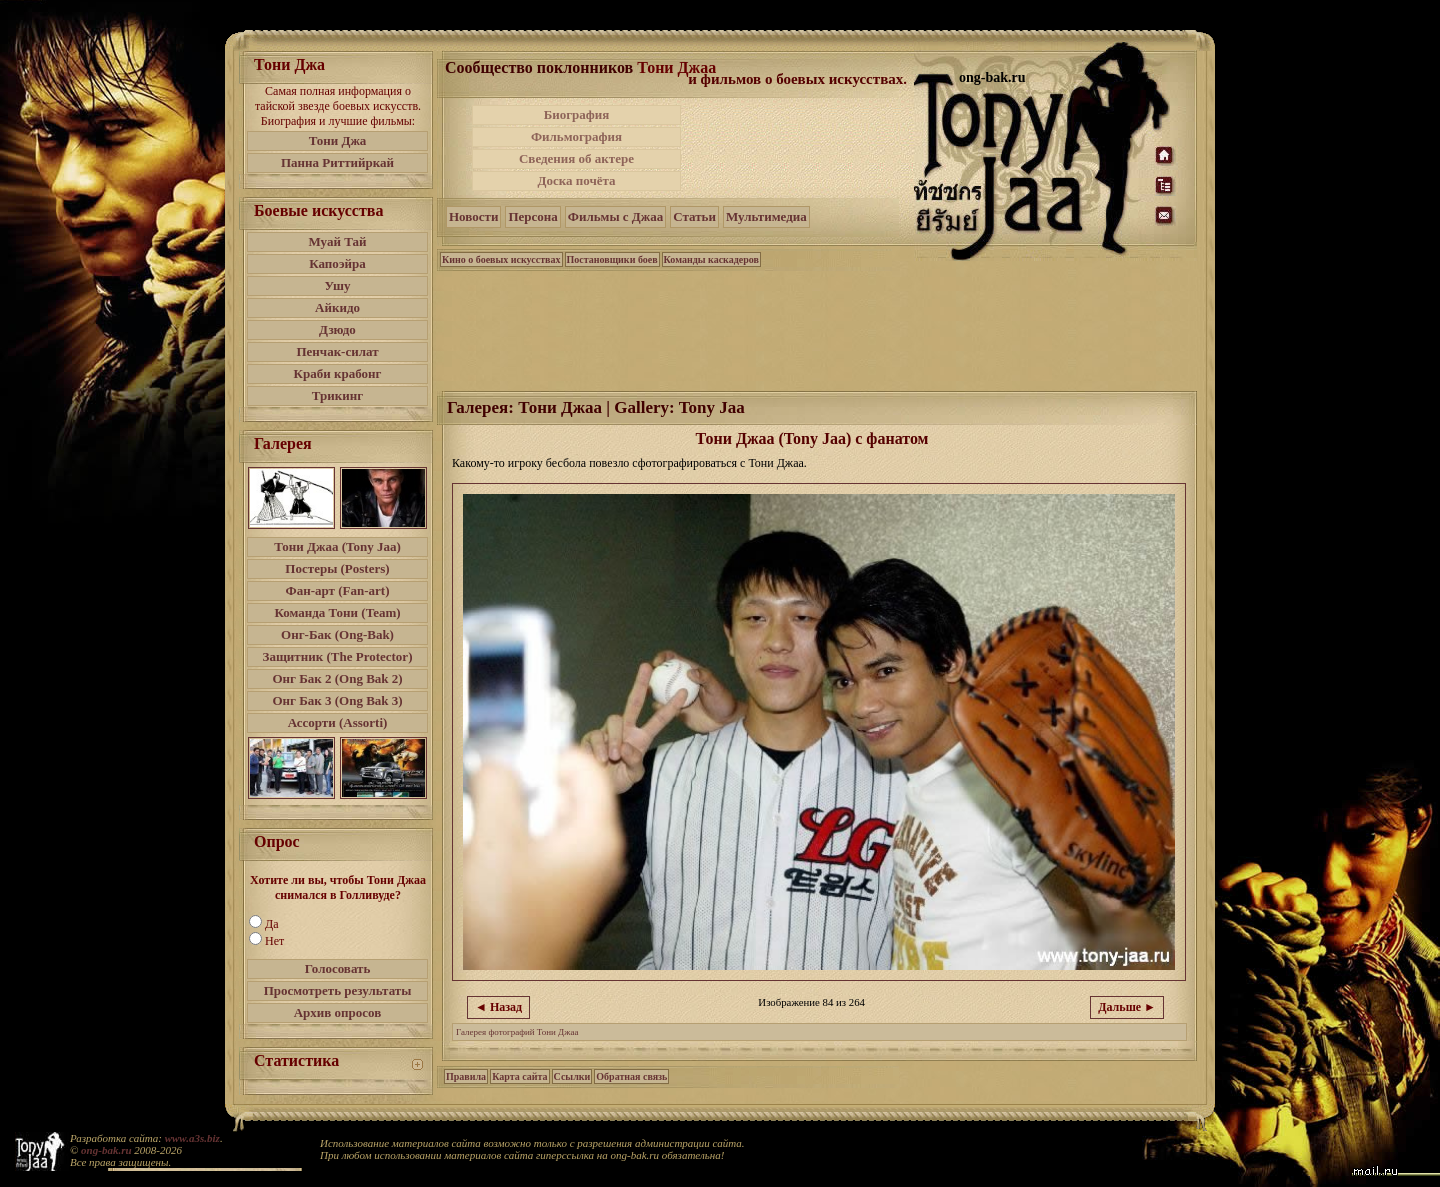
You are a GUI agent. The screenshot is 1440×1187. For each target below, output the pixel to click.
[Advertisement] (799, 148)
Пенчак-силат (337, 351)
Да (272, 924)
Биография (577, 114)
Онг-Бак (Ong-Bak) (337, 634)
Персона (532, 216)
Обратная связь (631, 1076)
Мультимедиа (766, 216)
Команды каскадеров (711, 259)
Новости (473, 216)
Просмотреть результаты (338, 990)
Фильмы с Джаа (615, 216)
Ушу (338, 285)
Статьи (694, 216)
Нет (274, 941)
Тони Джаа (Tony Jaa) (337, 546)
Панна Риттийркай (337, 162)
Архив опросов (338, 1012)
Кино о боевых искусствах (501, 259)
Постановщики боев (612, 259)
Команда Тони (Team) (337, 612)
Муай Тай (337, 241)
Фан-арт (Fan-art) (338, 590)
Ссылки (572, 1076)
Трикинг (337, 395)
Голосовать (338, 968)
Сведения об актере (576, 158)
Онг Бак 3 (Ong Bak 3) (337, 700)
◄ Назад (498, 1007)
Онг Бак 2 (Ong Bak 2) (337, 678)
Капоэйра (337, 263)
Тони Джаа (676, 67)
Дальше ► (1127, 1007)
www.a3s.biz (192, 1138)
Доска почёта (576, 180)
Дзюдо (337, 329)
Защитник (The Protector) (338, 656)
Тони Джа (338, 140)
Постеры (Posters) (337, 568)
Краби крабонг (338, 373)
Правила (466, 1076)
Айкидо (337, 307)
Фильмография (576, 136)
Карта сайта (519, 1076)
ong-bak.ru (106, 1150)
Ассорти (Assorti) (338, 722)
